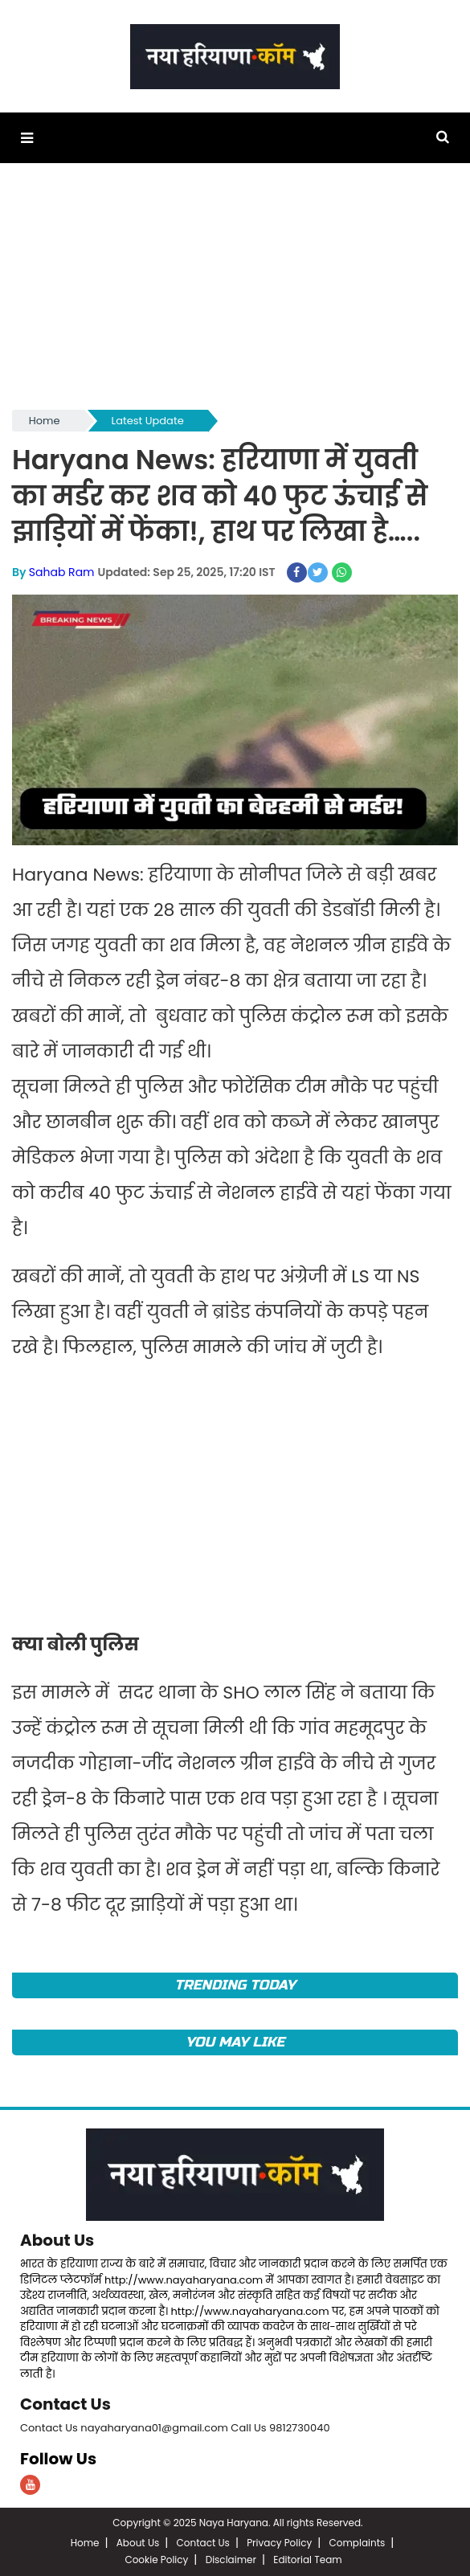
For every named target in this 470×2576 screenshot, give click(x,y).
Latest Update (148, 420)
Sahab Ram (62, 572)
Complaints (357, 2542)
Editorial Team (307, 2559)
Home (44, 420)
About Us (57, 2240)
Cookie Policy (156, 2559)
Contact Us (65, 2404)
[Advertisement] (235, 294)
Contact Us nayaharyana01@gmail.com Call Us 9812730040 (175, 2427)
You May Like (235, 2042)
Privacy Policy (279, 2542)
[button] (27, 138)
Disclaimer (231, 2559)
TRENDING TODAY (235, 1985)
